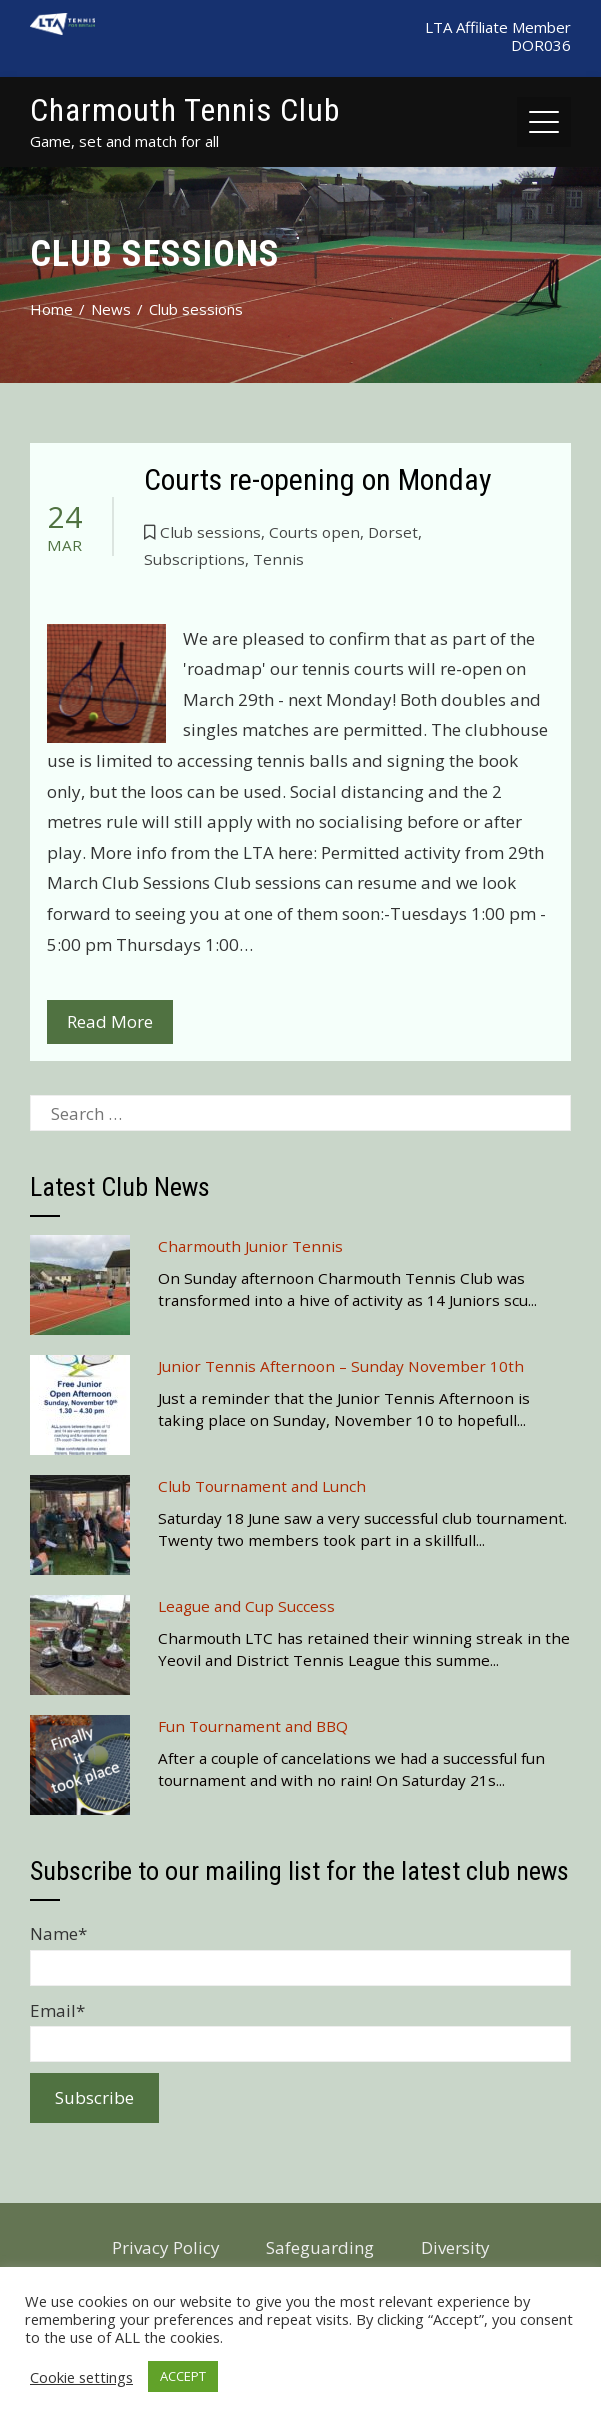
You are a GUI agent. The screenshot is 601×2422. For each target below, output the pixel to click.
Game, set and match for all (124, 141)
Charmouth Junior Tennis (250, 1246)
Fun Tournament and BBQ (253, 1726)
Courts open (314, 532)
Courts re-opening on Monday (318, 479)
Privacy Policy (166, 2247)
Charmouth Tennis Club (185, 110)
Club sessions (210, 532)
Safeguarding (320, 2247)
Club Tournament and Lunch (262, 1486)
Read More (110, 1021)
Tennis (278, 559)
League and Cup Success (246, 1606)
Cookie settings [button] (81, 2377)
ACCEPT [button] (183, 2376)
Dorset (393, 532)
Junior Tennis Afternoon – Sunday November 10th (341, 1366)
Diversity (455, 2247)
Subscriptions (194, 559)
